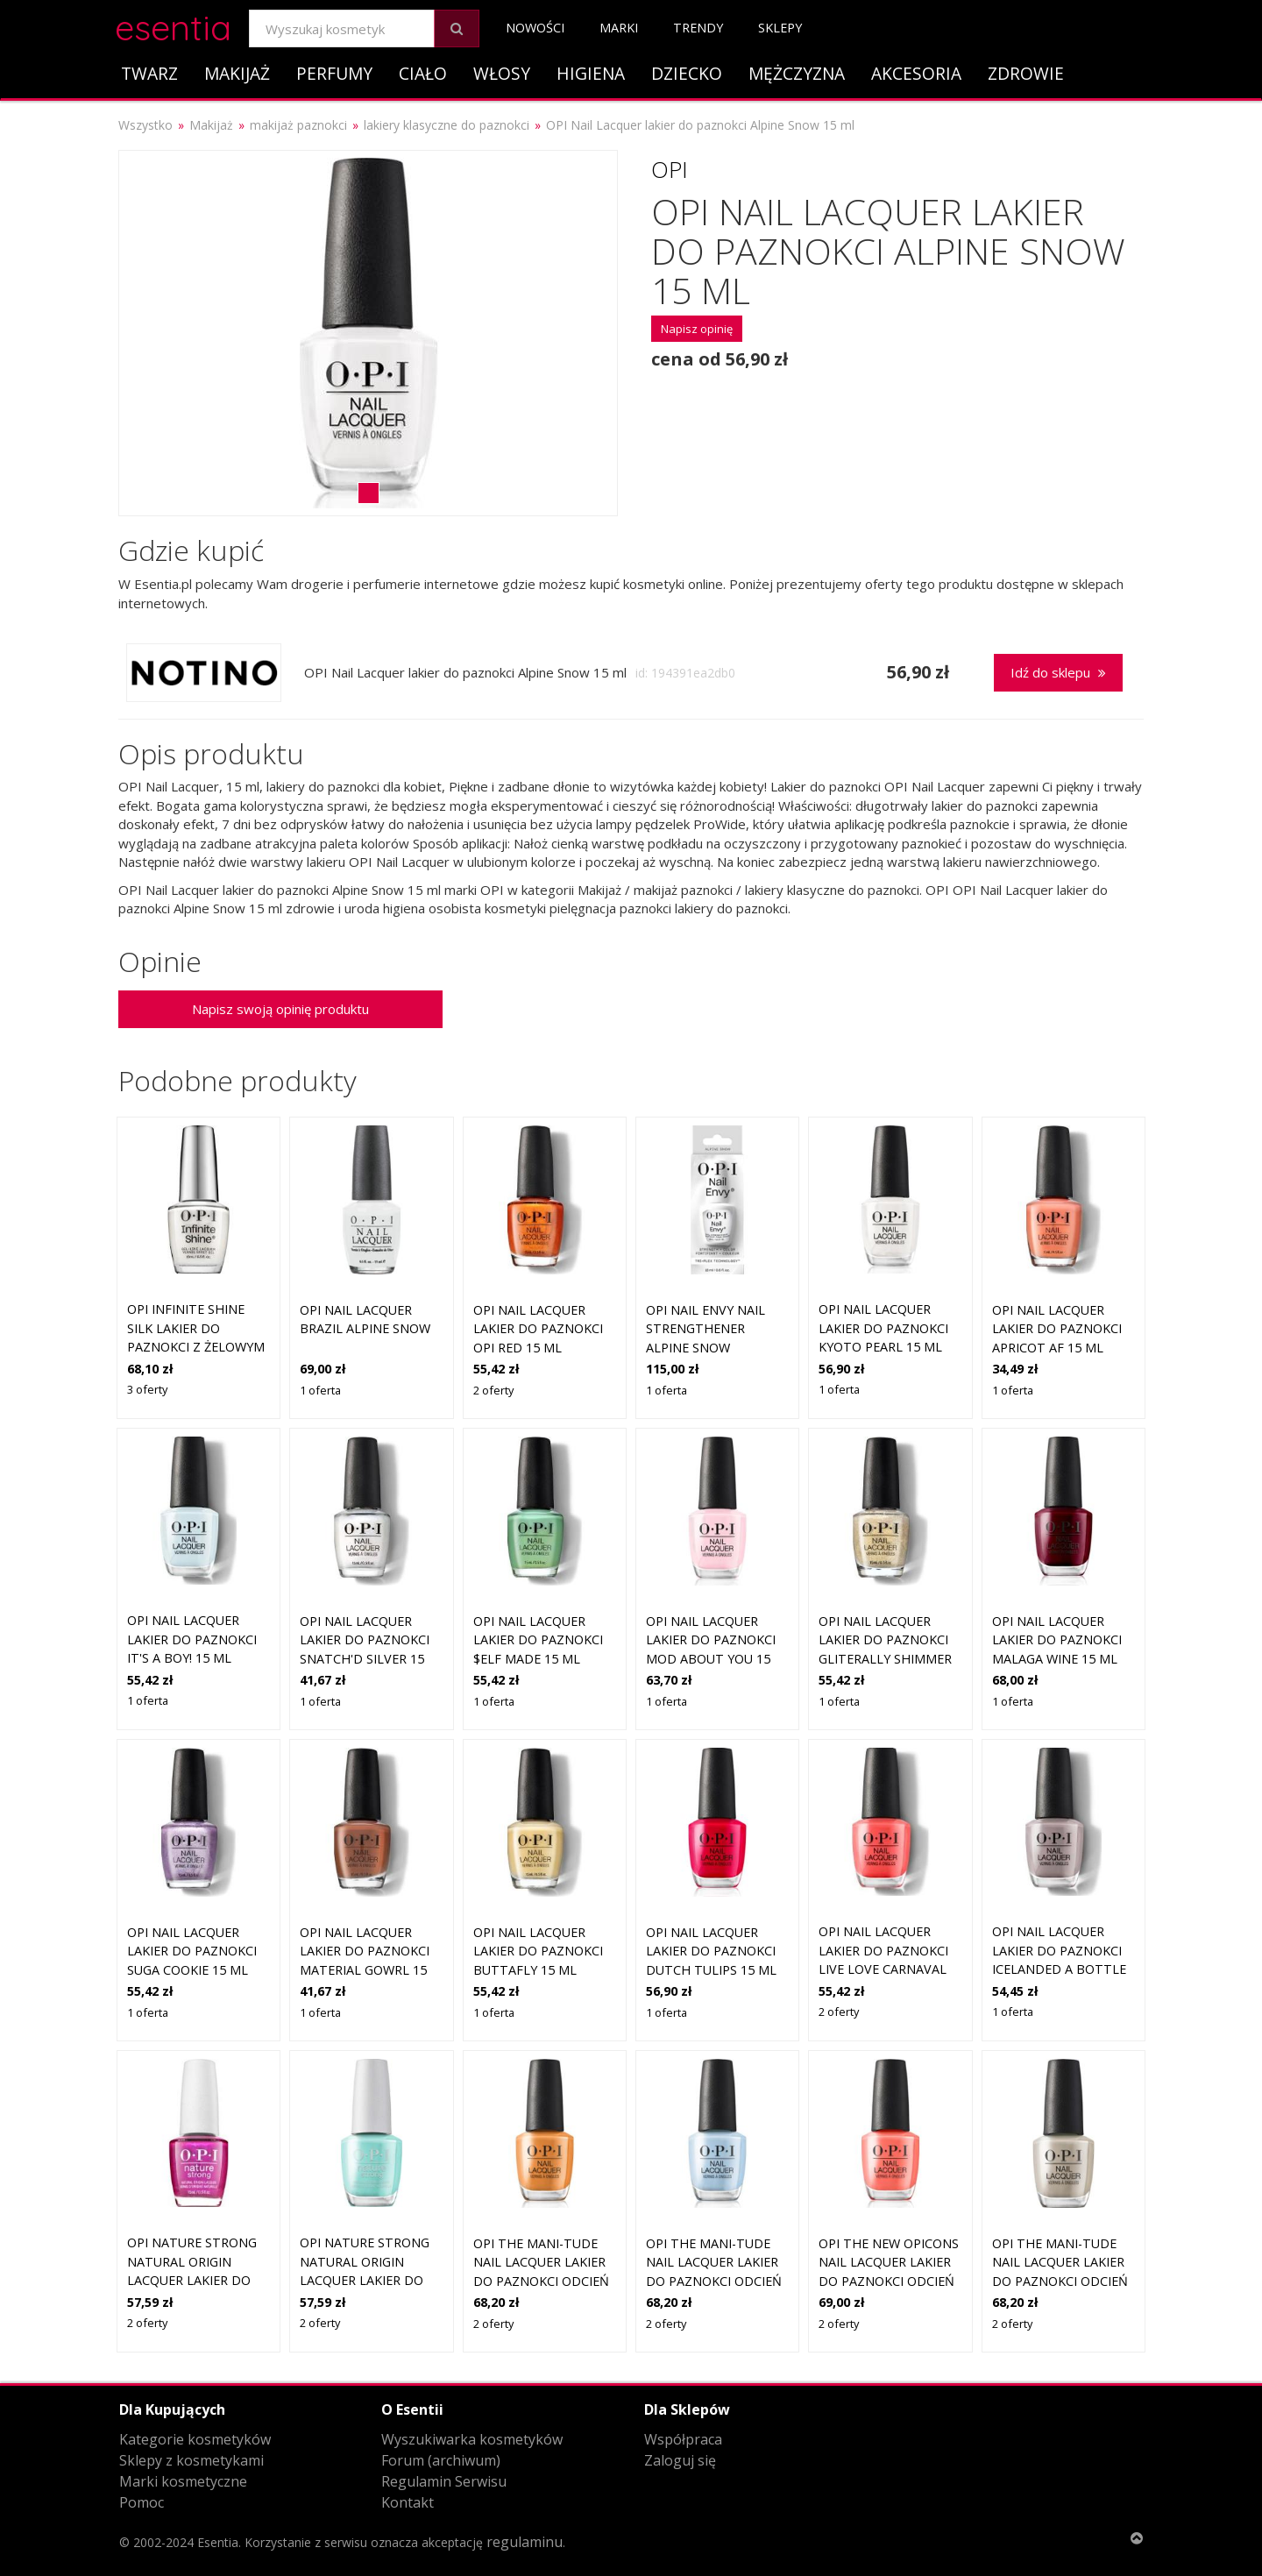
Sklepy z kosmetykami (191, 2460)
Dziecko (686, 73)
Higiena (591, 73)
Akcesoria (916, 73)
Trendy (698, 27)
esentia (173, 25)
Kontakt (407, 2502)
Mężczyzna (796, 73)
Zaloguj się (680, 2460)
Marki (618, 27)
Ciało (423, 73)
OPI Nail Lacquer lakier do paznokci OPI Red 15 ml (538, 1329)
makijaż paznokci (298, 125)
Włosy (501, 73)
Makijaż (237, 73)
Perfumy (334, 73)
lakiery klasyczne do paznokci (446, 125)
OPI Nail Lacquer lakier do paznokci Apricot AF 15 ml (1057, 1329)
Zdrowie (1026, 73)
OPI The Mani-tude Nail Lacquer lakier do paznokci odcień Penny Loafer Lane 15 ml (541, 2281)
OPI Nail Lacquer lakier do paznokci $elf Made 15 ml (538, 1640)
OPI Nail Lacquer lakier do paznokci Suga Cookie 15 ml (192, 1951)
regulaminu (524, 2541)
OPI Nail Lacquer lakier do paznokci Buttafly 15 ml (538, 1951)
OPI (669, 169)
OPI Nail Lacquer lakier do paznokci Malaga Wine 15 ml (1057, 1640)
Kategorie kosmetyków (195, 2439)
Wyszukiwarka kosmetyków (472, 2439)
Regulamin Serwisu (444, 2481)
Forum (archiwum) (440, 2460)
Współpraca (683, 2439)
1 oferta (320, 1390)
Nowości (535, 27)
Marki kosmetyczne (183, 2481)
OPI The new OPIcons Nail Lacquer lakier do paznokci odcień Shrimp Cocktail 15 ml (889, 2281)
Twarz (149, 73)
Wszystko (145, 125)
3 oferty (147, 1389)
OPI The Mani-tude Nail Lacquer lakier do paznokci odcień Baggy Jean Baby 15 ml (714, 2281)
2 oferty (493, 1390)
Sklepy (780, 27)
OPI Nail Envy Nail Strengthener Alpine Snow (705, 1329)
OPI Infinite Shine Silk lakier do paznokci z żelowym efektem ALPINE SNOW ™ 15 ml (196, 1347)
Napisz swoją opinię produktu (280, 1009)
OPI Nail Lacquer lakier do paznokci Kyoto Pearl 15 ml (883, 1328)
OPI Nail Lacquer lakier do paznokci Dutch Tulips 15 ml (711, 1951)
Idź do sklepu (1058, 672)
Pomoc (141, 2502)
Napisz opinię (697, 329)
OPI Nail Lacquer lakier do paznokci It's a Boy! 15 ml (192, 1639)
